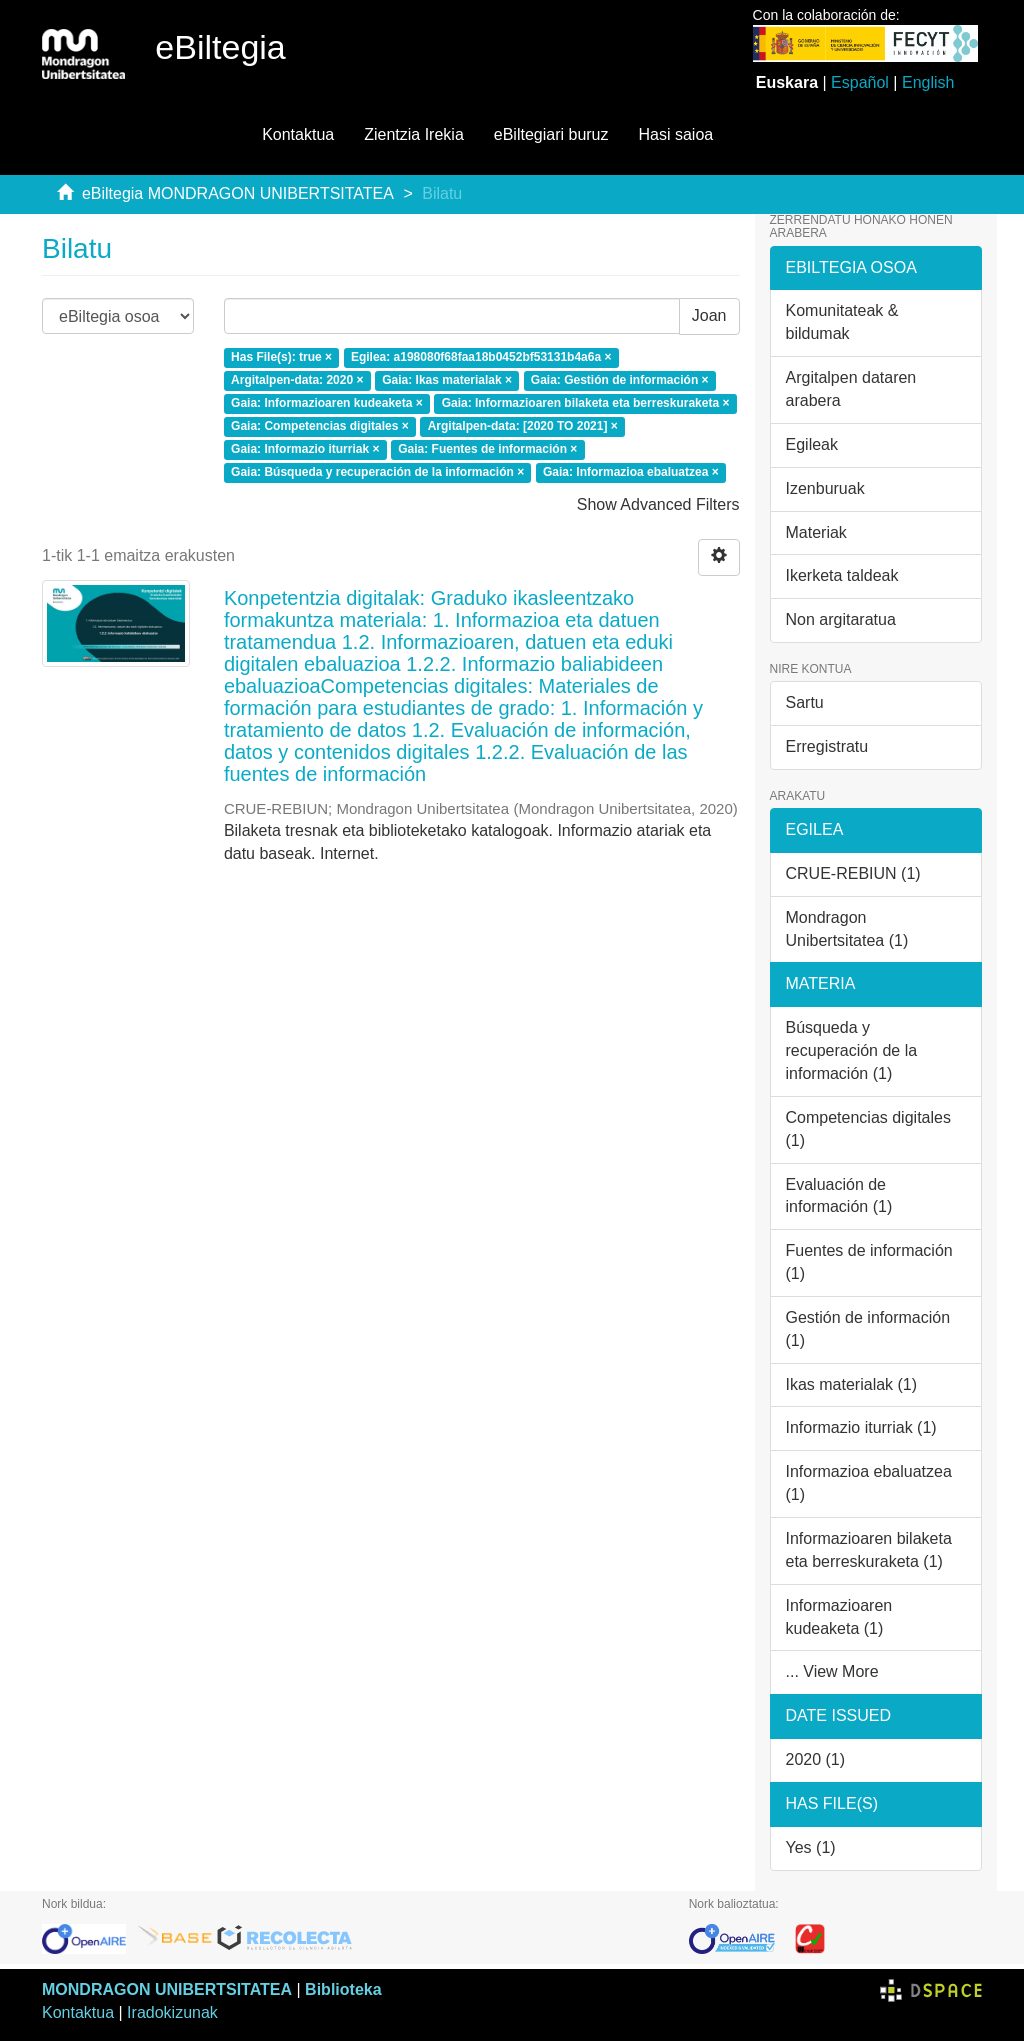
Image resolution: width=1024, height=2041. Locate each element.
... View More (832, 1671)
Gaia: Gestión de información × (620, 381)
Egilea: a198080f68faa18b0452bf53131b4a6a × (481, 358)
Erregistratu (827, 746)
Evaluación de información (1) (839, 1196)
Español (860, 82)
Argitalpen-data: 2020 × (297, 381)
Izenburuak (825, 488)
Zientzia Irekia (414, 134)
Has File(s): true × (281, 358)
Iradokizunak (172, 2012)
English (928, 82)
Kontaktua (298, 134)
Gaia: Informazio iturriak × (305, 449)
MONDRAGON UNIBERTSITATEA (167, 1989)
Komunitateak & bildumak (842, 322)
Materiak (816, 532)
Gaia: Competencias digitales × (320, 426)
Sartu (805, 702)
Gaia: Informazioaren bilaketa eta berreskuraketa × (586, 404)
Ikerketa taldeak (842, 575)
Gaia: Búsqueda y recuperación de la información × (377, 472)
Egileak (812, 444)
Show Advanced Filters (658, 504)
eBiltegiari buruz (551, 134)
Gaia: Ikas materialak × (447, 381)
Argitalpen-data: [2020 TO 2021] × (523, 426)
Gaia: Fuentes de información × (487, 449)
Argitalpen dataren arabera (851, 389)
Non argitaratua (841, 619)
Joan (709, 315)
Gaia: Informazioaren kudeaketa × (327, 404)
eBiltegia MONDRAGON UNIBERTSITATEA (238, 193)
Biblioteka (343, 1989)
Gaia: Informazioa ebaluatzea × (631, 472)
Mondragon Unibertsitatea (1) (847, 929)
